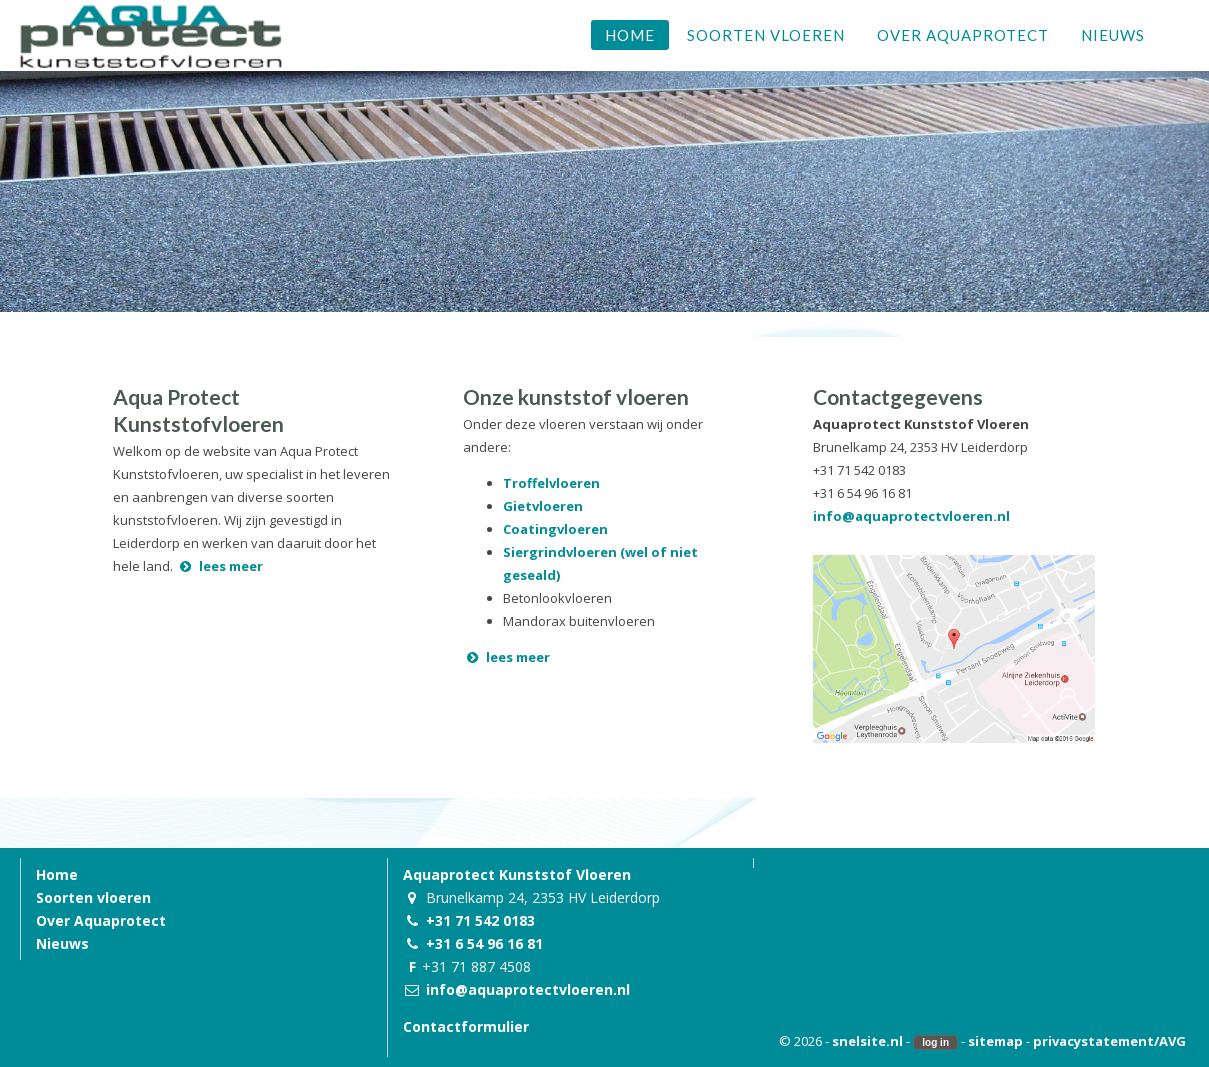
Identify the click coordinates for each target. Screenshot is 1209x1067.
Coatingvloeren (555, 529)
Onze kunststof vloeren (576, 396)
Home (57, 874)
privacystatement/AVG (1109, 1041)
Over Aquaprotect (101, 920)
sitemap (995, 1041)
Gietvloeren (543, 506)
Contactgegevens (898, 396)
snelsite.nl (867, 1041)
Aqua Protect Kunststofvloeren (198, 410)
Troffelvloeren (551, 483)
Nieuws (62, 943)
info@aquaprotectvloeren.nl (911, 516)
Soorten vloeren (93, 897)
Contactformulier (466, 1026)
